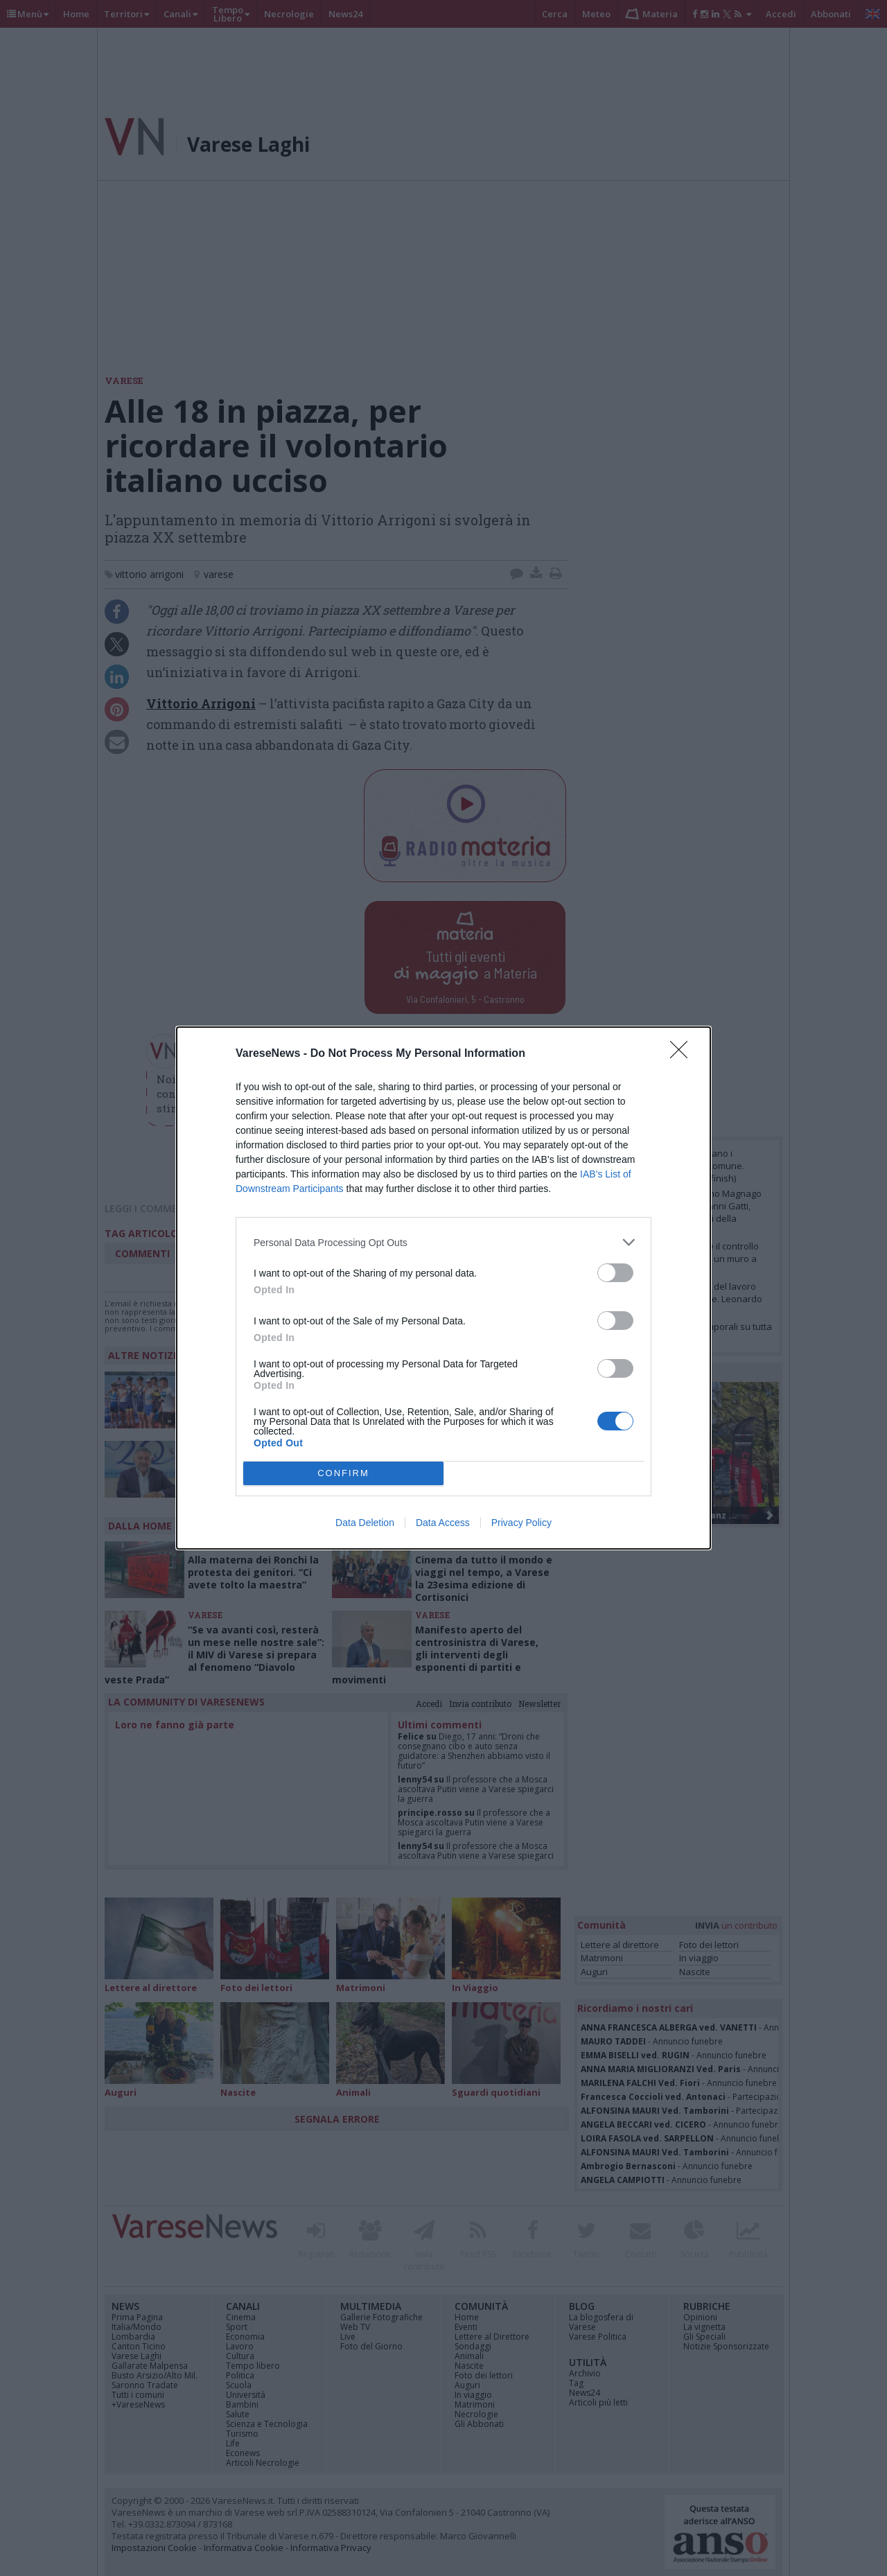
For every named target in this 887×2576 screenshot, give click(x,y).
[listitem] (443, 1242)
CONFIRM (343, 1473)
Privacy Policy (521, 1522)
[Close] (683, 1054)
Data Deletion (364, 1522)
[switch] (615, 1272)
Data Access (443, 1522)
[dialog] (443, 1288)
